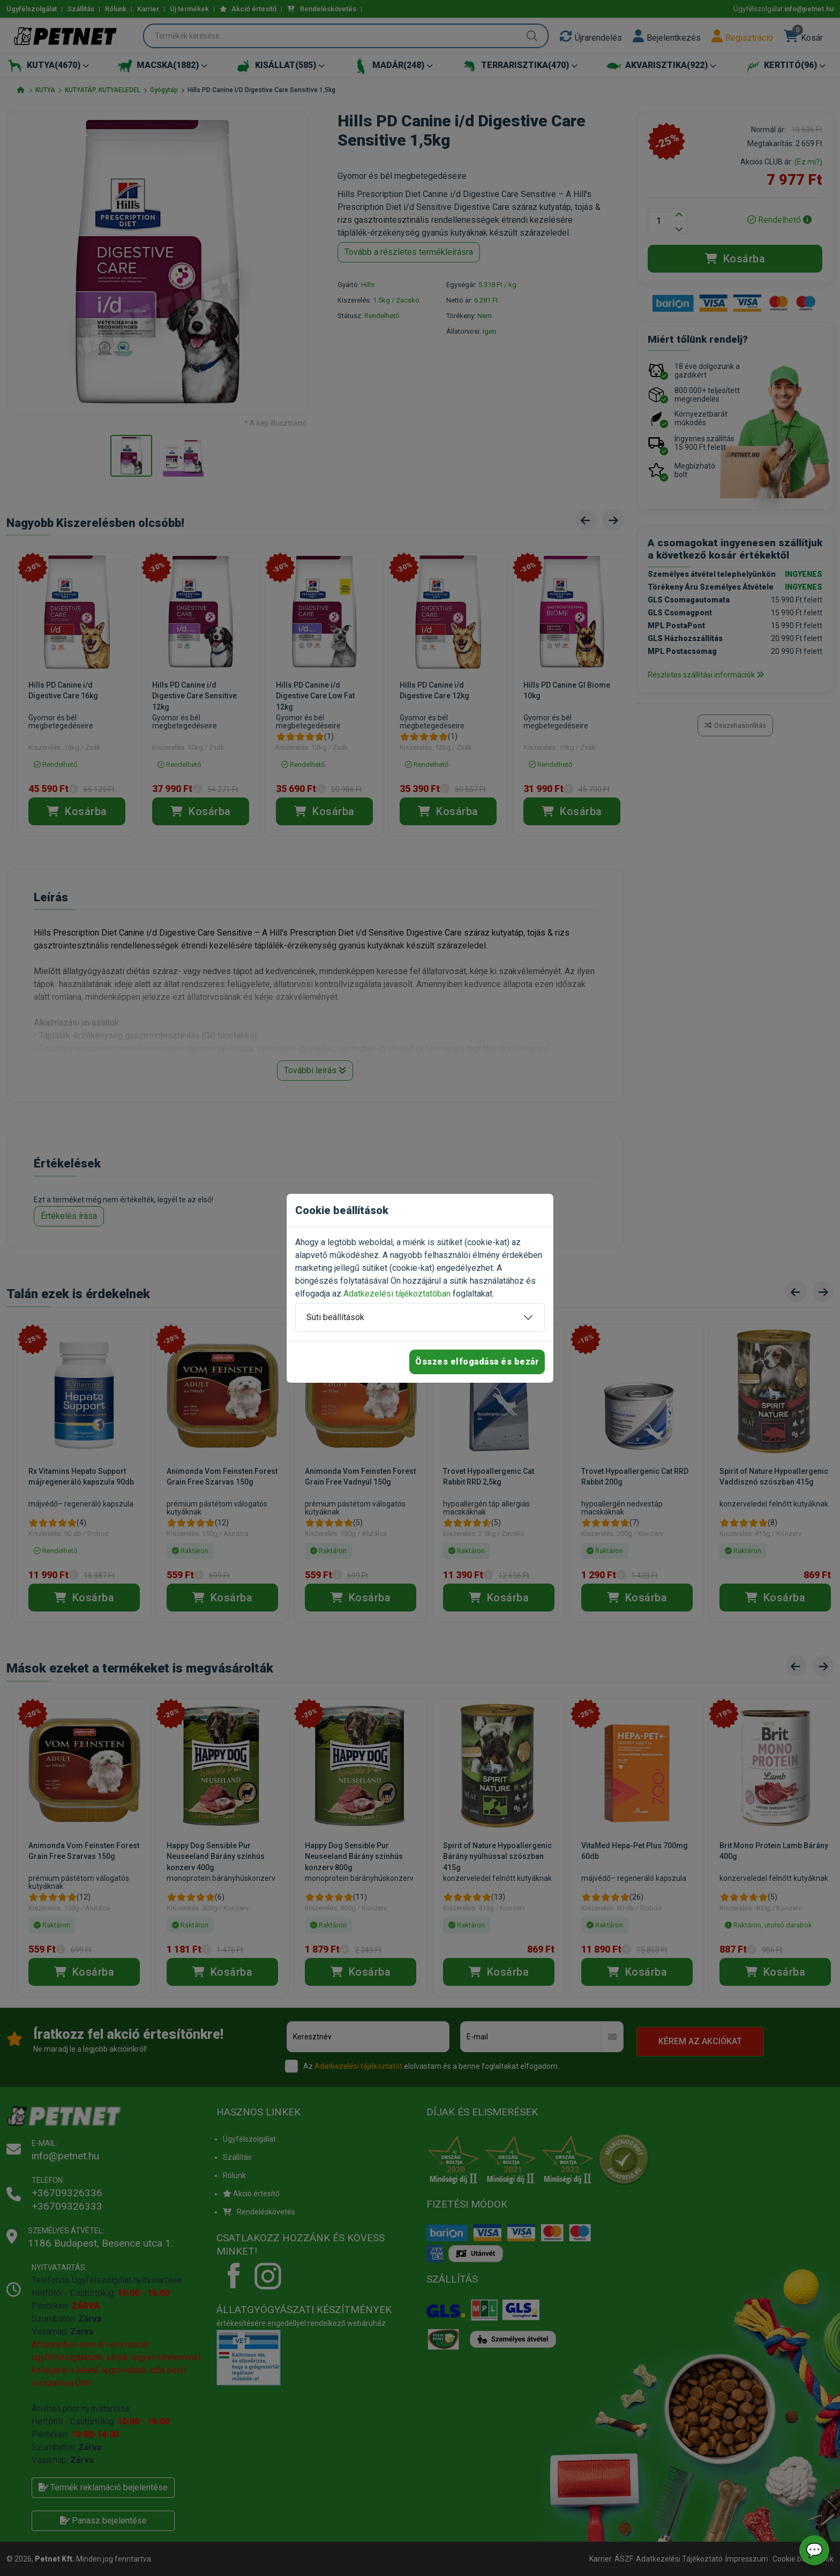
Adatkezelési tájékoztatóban (397, 1294)
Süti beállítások (335, 1317)
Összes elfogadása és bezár (477, 1362)
